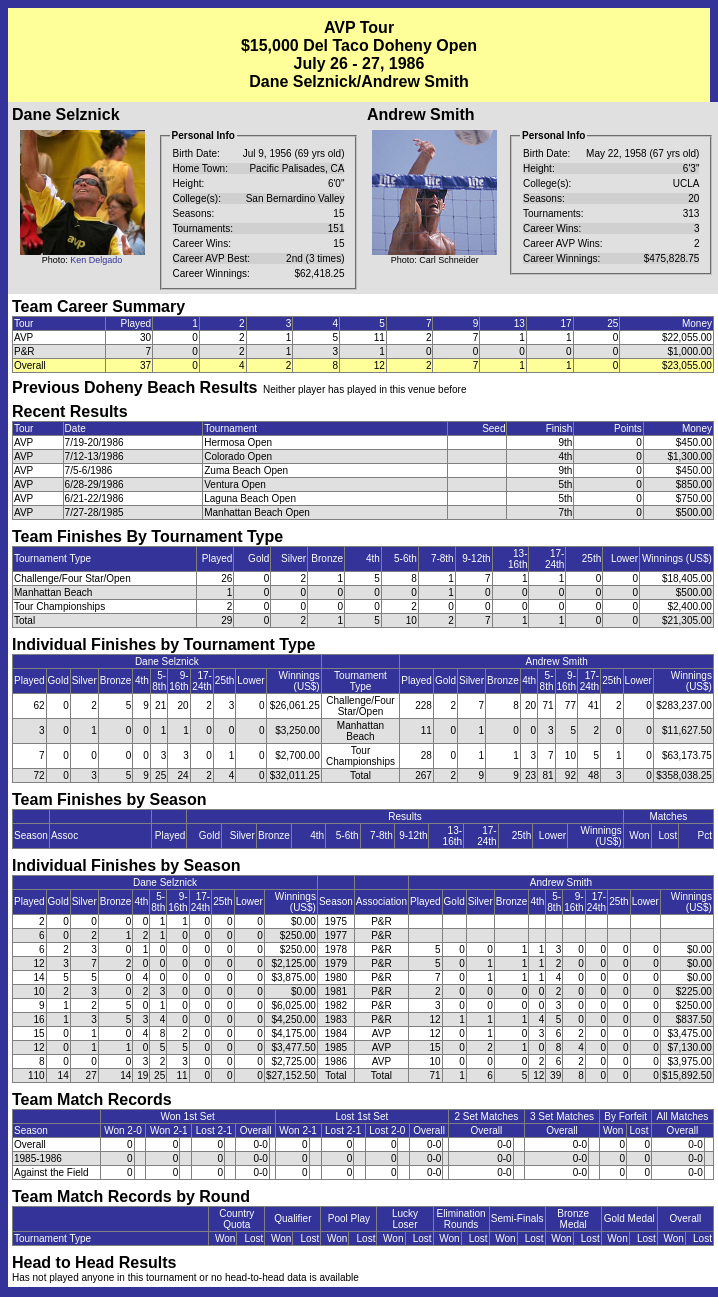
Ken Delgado (96, 260)
